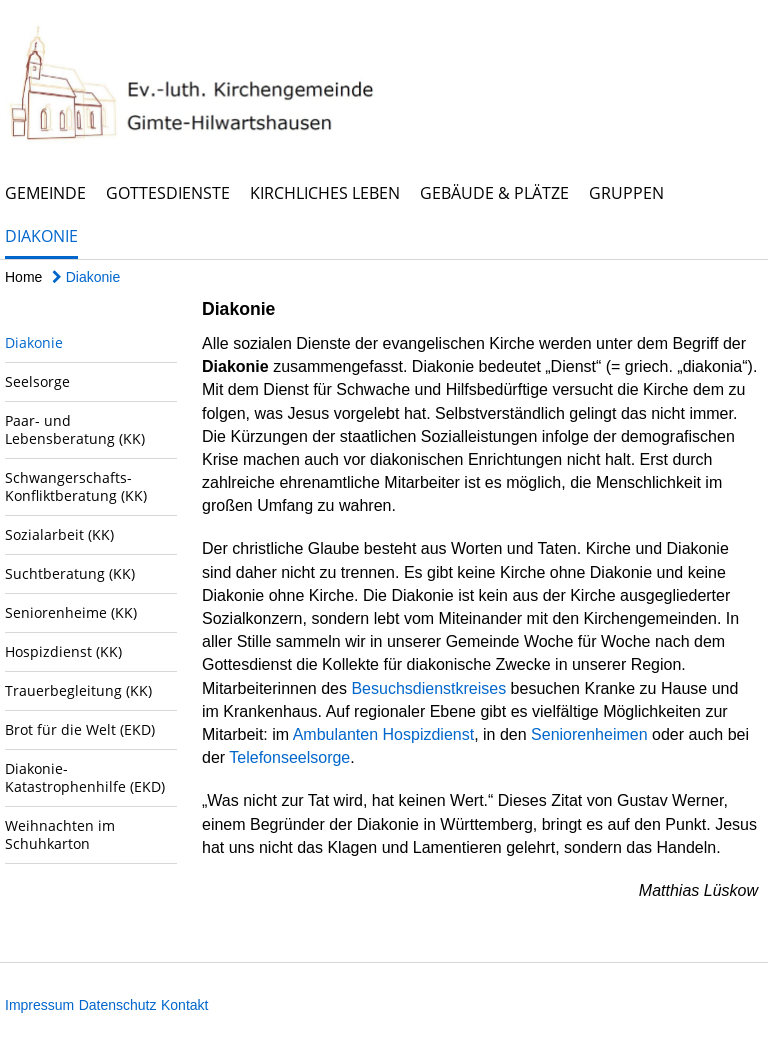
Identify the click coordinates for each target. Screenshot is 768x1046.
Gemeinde (45, 193)
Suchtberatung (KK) (70, 573)
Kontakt (184, 1005)
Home (23, 277)
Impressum (39, 1005)
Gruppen (626, 193)
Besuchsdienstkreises (428, 688)
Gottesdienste (168, 193)
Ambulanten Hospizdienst (383, 734)
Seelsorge (37, 381)
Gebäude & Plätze (494, 193)
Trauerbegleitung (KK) (78, 690)
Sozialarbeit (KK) (59, 534)
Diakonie (41, 236)
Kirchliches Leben (325, 193)
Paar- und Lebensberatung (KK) (75, 429)
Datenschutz (118, 1005)
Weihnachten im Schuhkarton (60, 834)
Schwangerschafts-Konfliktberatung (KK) (76, 486)
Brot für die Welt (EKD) (80, 729)
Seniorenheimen (589, 734)
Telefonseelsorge (289, 757)
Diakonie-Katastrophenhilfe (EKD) (85, 777)
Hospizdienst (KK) (63, 651)
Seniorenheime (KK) (71, 612)
